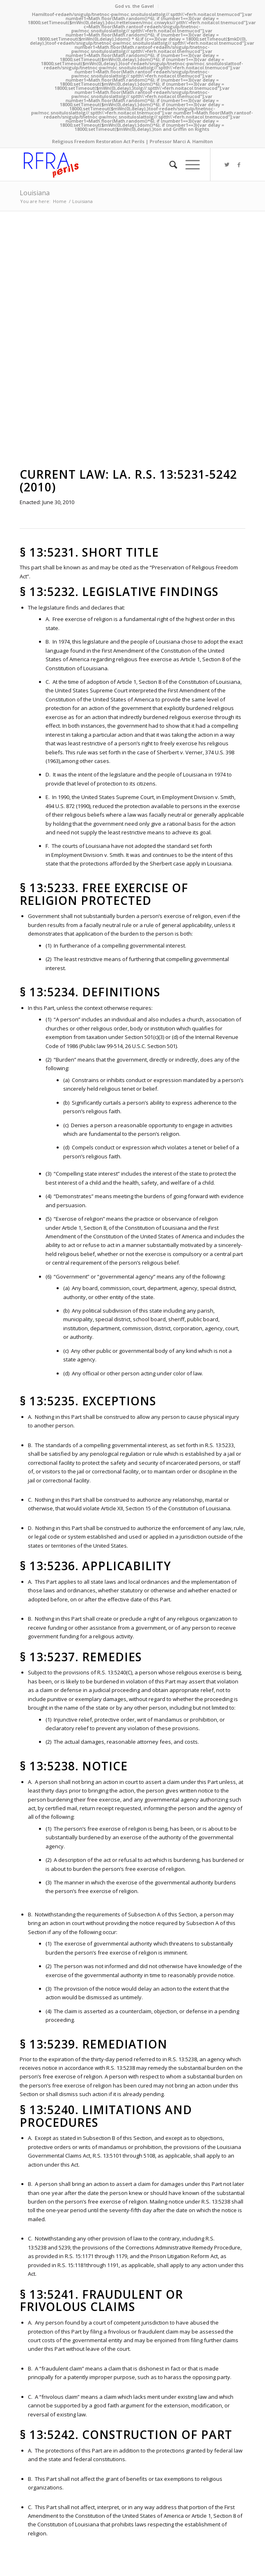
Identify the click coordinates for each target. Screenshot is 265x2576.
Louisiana (35, 192)
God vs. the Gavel (134, 6)
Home (59, 201)
